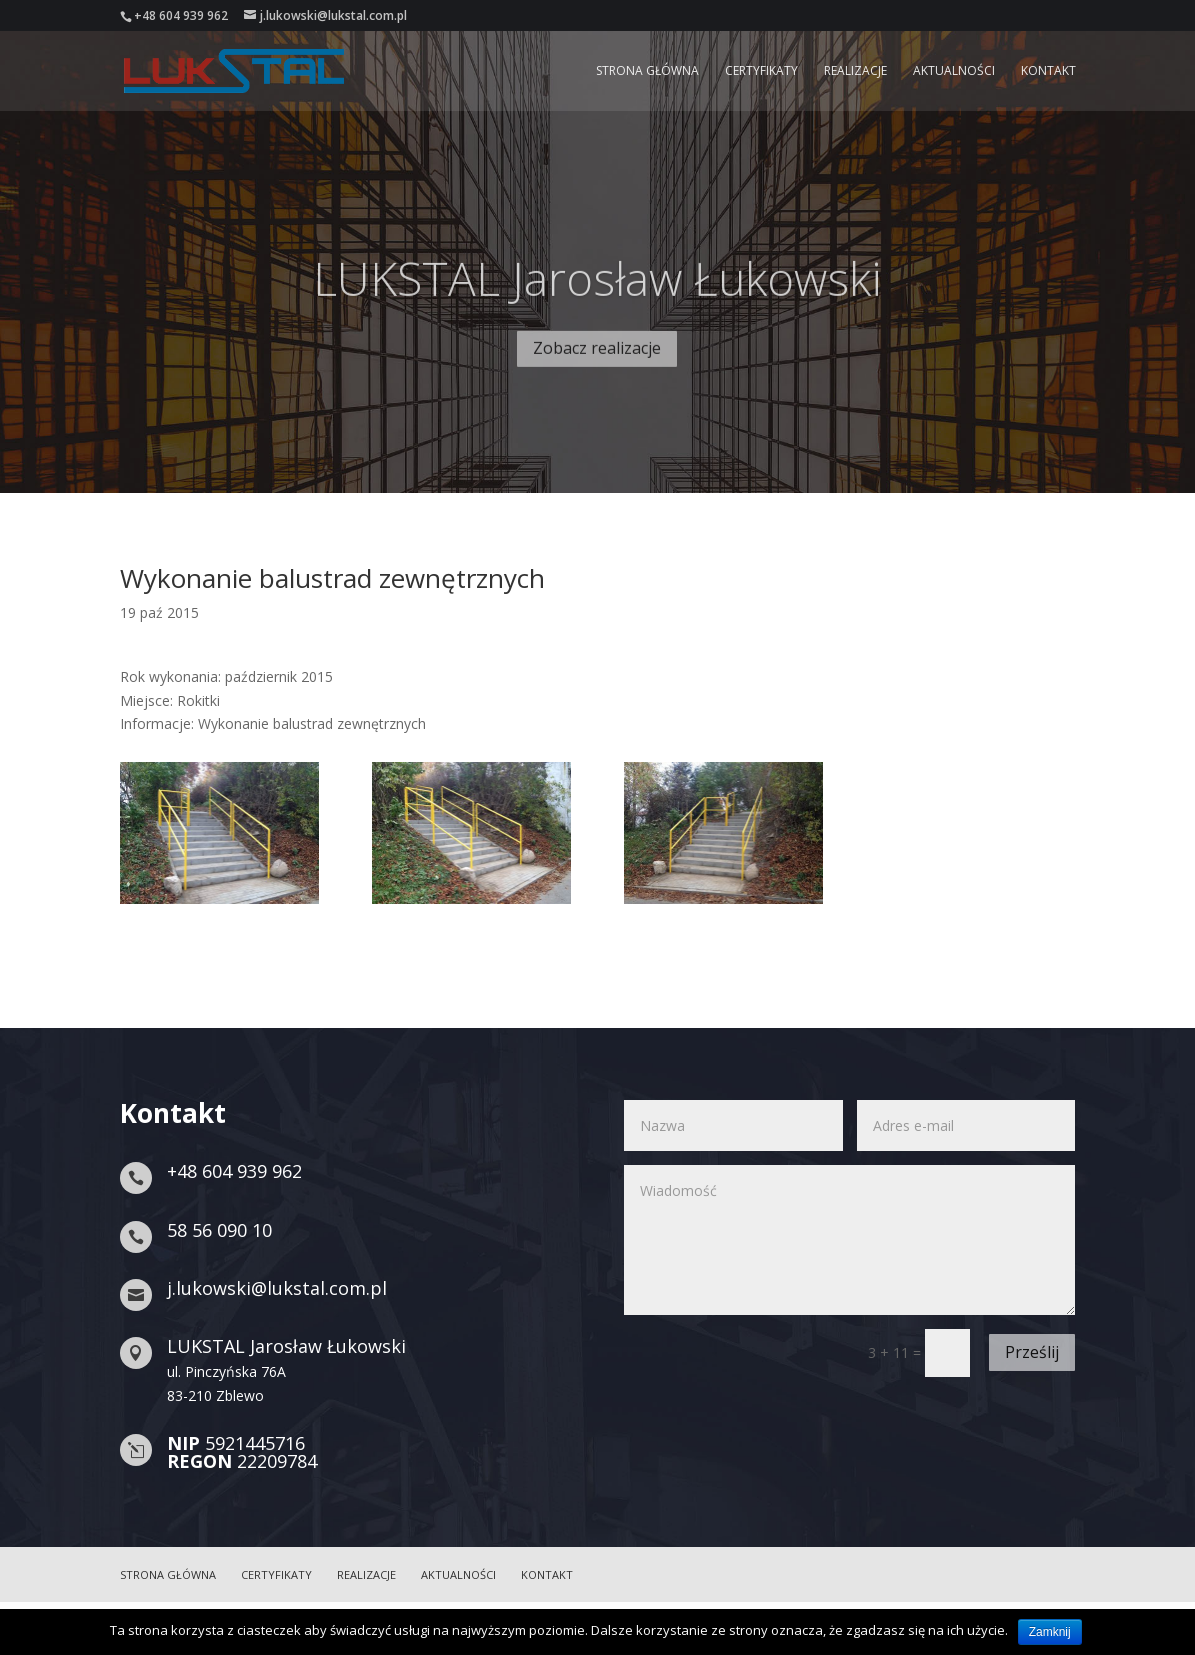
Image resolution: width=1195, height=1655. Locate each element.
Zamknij (1050, 1632)
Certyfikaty (761, 71)
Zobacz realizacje (597, 377)
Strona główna (647, 71)
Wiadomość (849, 1240)
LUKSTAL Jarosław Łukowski (597, 306)
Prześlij (1032, 1352)
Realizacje (855, 71)
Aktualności (954, 71)
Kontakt (1048, 71)
